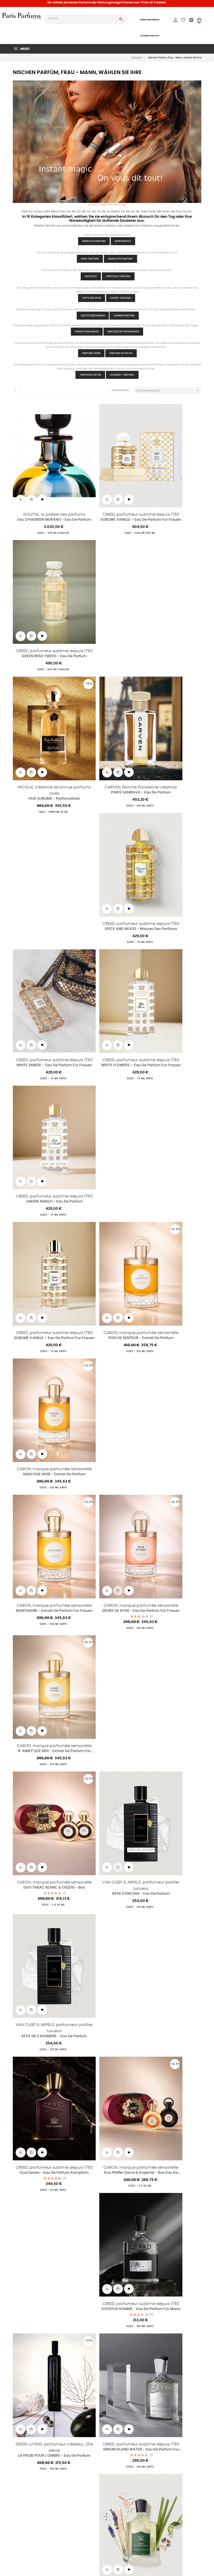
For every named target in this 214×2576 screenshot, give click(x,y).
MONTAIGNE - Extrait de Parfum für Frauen (43, 955)
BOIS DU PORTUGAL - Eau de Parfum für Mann (171, 1310)
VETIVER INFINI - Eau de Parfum (171, 1772)
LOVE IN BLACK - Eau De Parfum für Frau (171, 2008)
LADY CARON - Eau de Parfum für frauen (43, 1657)
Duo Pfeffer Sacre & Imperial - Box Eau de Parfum (107, 1192)
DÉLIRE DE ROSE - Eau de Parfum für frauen (107, 955)
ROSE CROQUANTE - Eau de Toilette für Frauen (42, 2237)
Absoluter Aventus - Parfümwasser (107, 2237)
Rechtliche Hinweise (73, 2539)
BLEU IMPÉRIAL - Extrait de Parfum (43, 1890)
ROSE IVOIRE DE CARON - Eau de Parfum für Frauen (107, 1657)
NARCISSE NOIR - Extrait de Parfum (171, 841)
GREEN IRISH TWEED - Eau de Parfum (171, 498)
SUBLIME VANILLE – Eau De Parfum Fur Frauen (107, 498)
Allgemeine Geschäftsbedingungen (76, 2548)
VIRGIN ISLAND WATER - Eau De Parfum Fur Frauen (107, 1310)
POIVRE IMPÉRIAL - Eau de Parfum (43, 1543)
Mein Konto (100, 2542)
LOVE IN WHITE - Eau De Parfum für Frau (43, 2008)
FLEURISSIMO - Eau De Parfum (42, 2123)
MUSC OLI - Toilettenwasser (107, 2123)
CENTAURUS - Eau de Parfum (107, 2355)
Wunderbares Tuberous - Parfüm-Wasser (43, 1772)
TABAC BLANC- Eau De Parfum (107, 1428)
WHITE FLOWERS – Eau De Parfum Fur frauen (107, 726)
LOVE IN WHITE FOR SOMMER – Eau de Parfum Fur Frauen (171, 1890)
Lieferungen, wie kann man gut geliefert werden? (74, 2528)
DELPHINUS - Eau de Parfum (43, 2355)
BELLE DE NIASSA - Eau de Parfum (42, 1428)
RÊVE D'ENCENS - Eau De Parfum (107, 1073)
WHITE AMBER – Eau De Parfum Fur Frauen (43, 726)
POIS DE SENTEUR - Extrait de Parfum (107, 841)
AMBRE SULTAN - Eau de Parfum (171, 2237)
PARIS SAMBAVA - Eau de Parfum (107, 612)
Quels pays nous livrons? (103, 2526)
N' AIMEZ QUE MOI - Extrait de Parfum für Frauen (171, 955)
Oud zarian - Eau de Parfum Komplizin (43, 1192)
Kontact (98, 2535)
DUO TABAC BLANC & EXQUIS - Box (43, 1073)
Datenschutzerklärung (75, 2557)
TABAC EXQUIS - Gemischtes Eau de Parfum (171, 1543)
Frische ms (90, 375)
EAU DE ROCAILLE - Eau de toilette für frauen (171, 2123)
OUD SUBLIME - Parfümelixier (43, 612)
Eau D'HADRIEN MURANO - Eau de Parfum (43, 498)
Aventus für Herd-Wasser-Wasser (106, 2008)
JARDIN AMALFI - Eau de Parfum (171, 726)
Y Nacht (121, 353)
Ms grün (91, 353)
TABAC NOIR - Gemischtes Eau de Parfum (107, 1543)
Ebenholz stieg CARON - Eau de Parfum (171, 1657)
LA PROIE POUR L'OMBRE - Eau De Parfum (43, 1310)
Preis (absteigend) (168, 390)
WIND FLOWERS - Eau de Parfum (107, 1890)
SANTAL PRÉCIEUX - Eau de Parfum (171, 1429)
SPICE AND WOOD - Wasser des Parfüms (171, 612)
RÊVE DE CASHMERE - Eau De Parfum (171, 1073)
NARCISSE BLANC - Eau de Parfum (107, 1772)
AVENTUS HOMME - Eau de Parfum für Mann (171, 1192)
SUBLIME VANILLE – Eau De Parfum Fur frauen (43, 841)
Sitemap (66, 2564)
